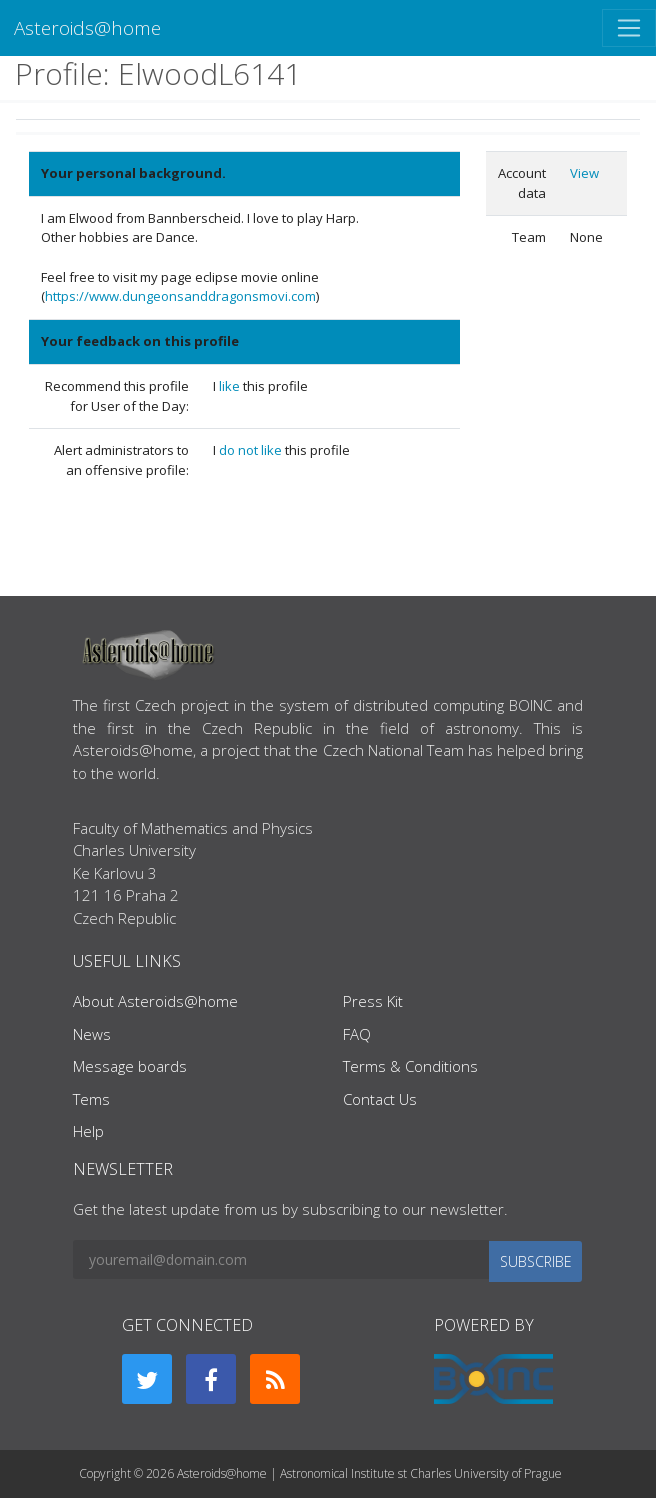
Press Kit (373, 1001)
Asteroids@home (87, 27)
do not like (252, 450)
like (231, 386)
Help (88, 1131)
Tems (91, 1099)
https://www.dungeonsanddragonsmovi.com (180, 296)
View (584, 173)
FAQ (357, 1034)
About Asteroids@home (155, 1001)
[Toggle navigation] (629, 28)
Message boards (130, 1066)
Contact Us (380, 1099)
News (92, 1034)
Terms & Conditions (410, 1066)
